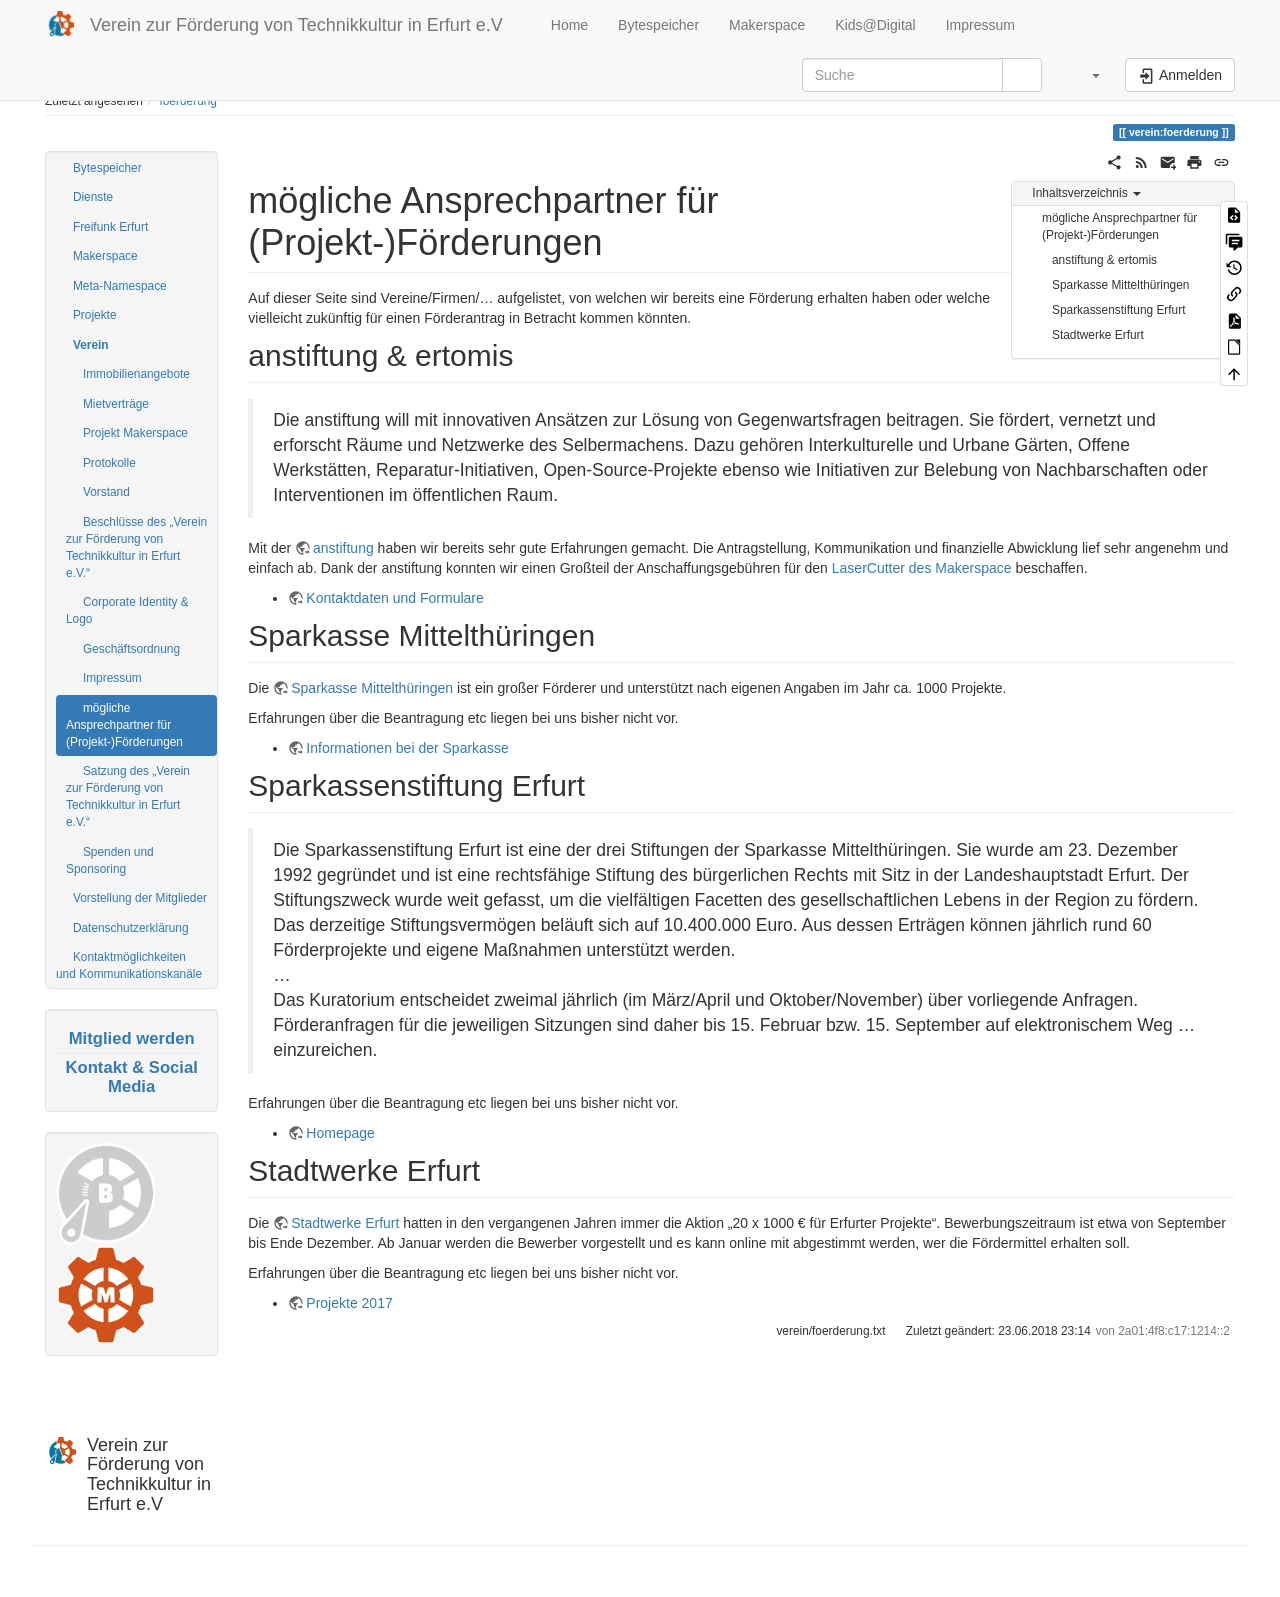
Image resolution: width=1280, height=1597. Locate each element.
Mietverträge (116, 404)
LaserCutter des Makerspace (922, 568)
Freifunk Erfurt (110, 227)
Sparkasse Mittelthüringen (1120, 285)
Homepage (340, 1133)
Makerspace (767, 25)
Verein (91, 345)
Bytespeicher (658, 25)
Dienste (93, 197)
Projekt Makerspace (135, 433)
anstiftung (343, 548)
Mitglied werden (132, 1038)
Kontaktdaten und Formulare (394, 598)
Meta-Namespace (120, 286)
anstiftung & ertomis (1104, 260)
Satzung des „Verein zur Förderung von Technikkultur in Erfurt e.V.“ (128, 796)
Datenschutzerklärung (131, 928)
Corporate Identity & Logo (127, 610)
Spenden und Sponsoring (110, 860)
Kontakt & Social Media (131, 1076)
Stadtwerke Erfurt (1098, 335)
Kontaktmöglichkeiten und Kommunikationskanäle (129, 965)
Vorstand (106, 492)
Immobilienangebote (136, 374)
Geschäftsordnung (131, 649)
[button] (1086, 75)
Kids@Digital (875, 25)
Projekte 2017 (349, 1303)
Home (567, 25)
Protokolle (109, 463)
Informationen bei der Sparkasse (407, 748)
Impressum (980, 25)
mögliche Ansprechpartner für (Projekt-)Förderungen (124, 725)
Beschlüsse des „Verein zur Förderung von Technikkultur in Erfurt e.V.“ (136, 547)
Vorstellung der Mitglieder (140, 898)
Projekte (95, 315)
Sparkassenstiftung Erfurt (1119, 310)
